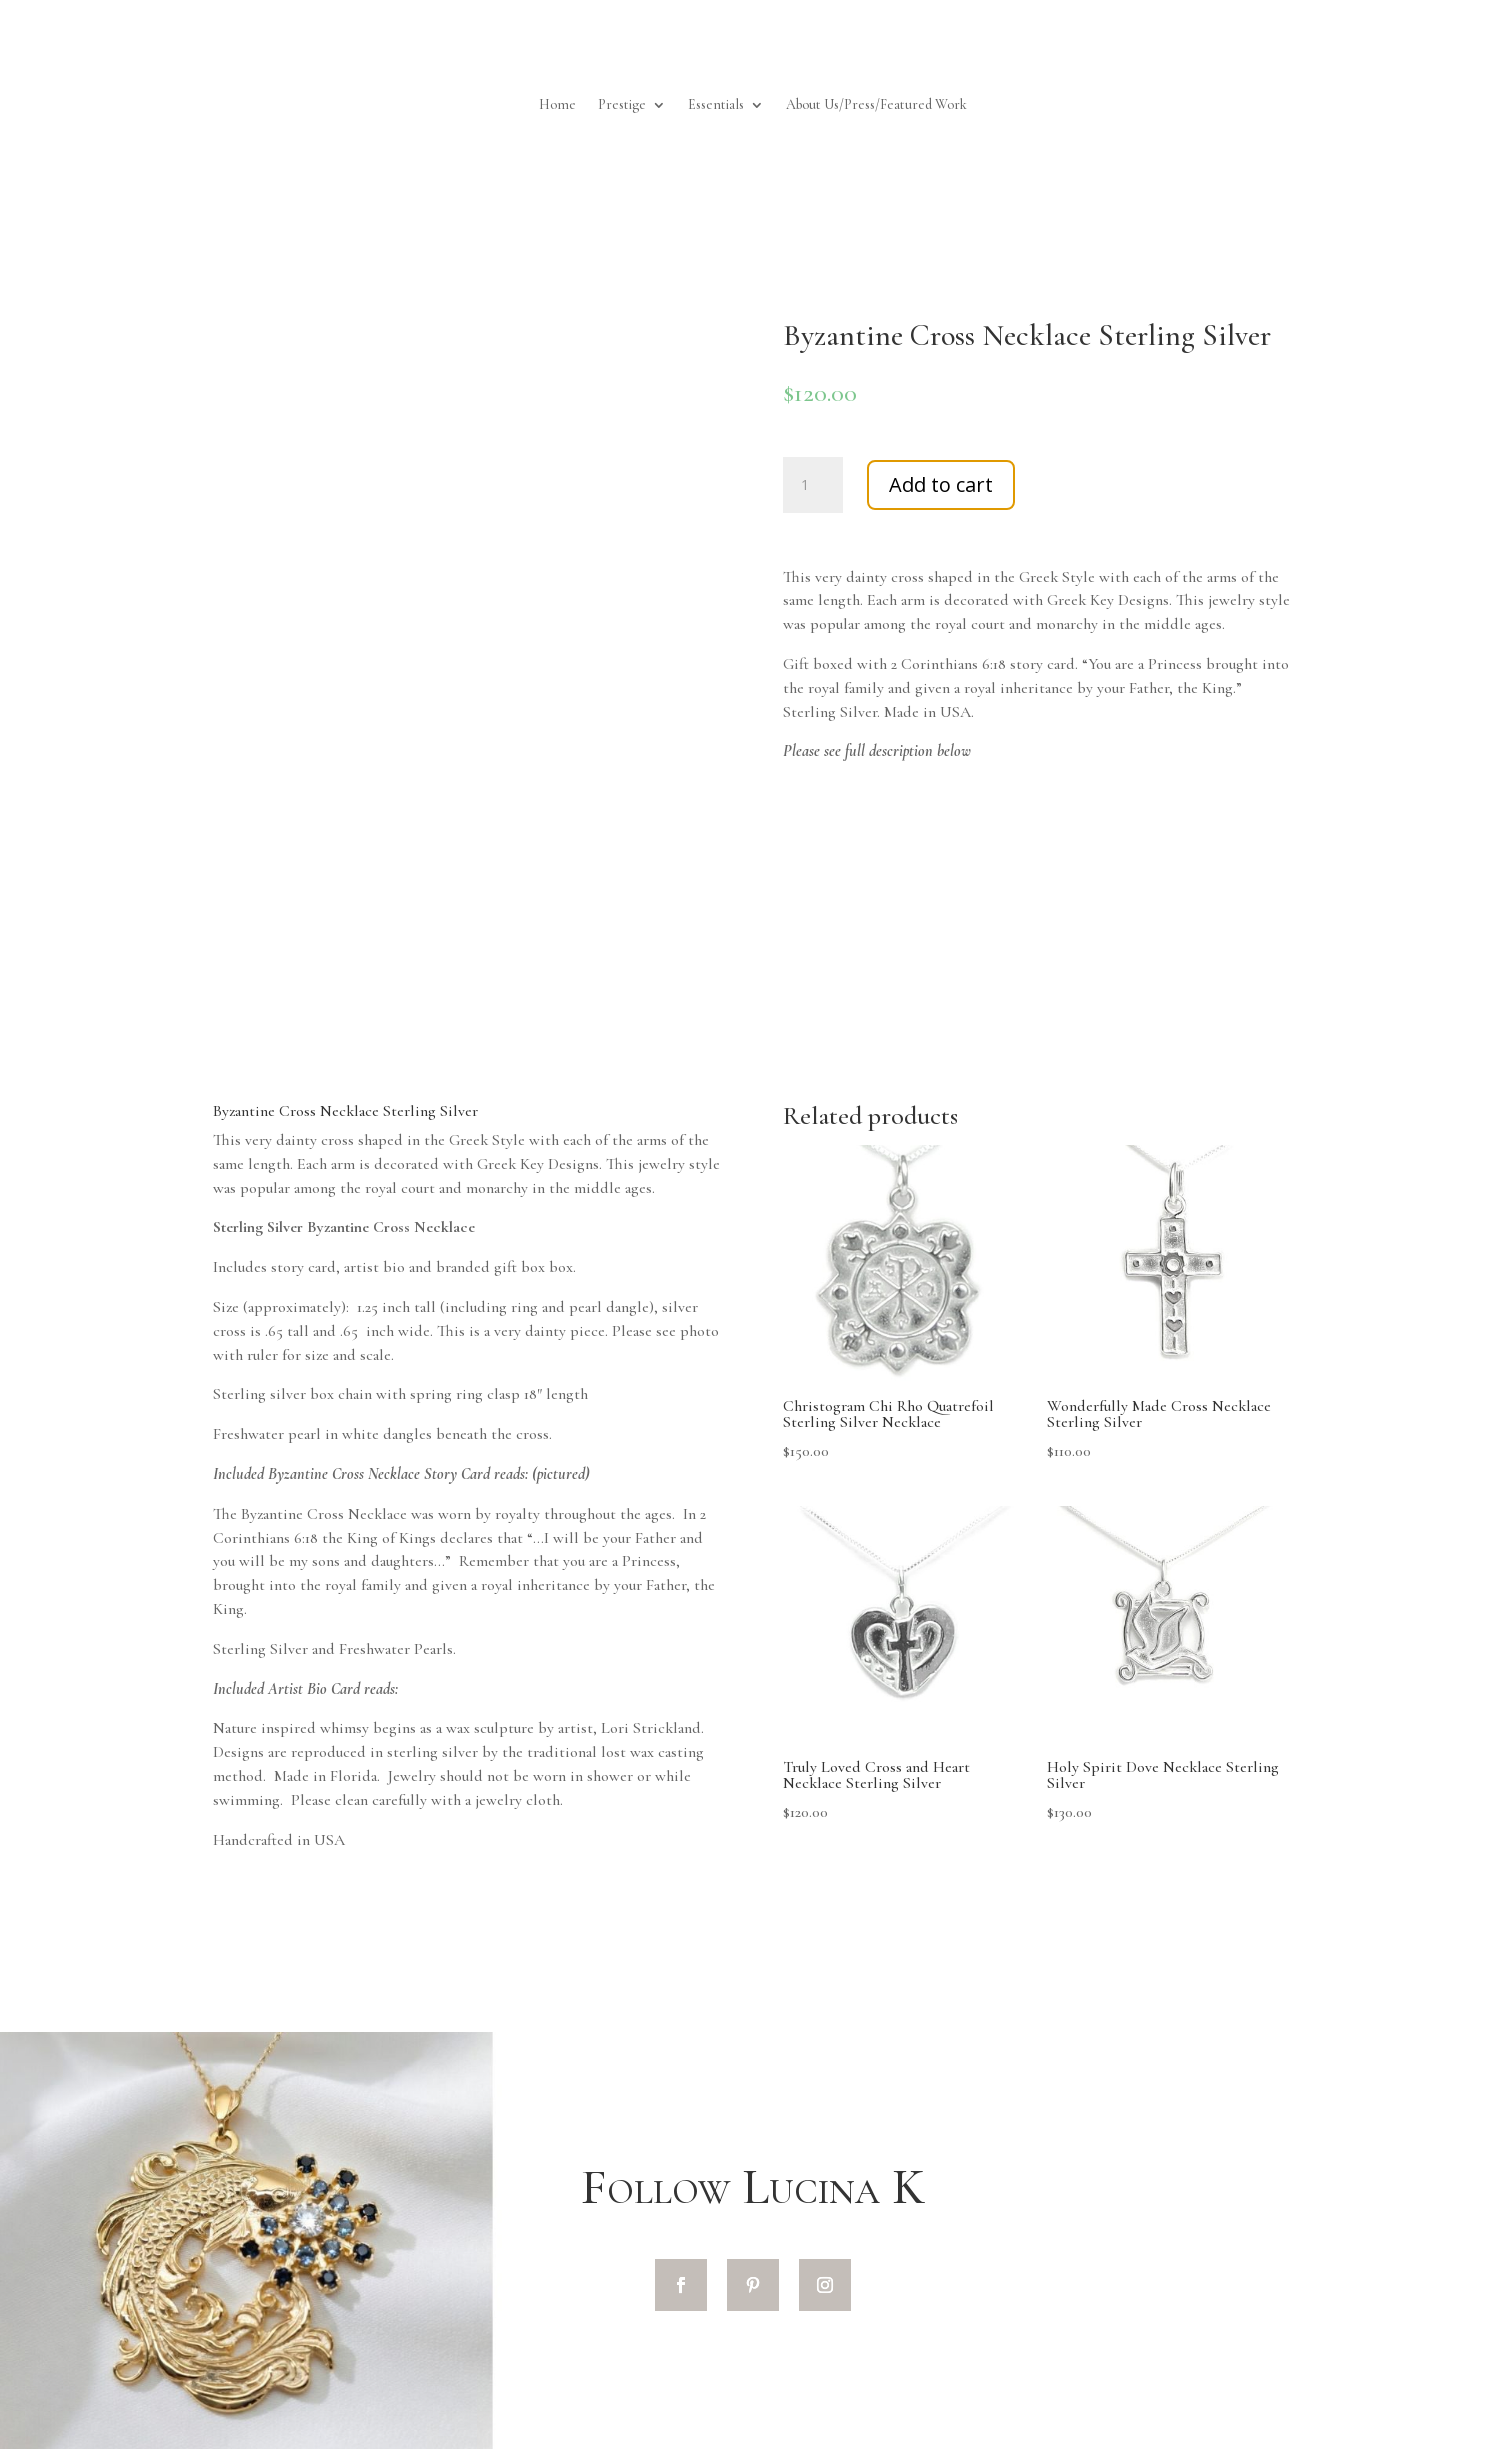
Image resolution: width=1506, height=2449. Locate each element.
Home (557, 105)
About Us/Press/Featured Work (876, 105)
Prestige (622, 105)
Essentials (716, 105)
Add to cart (941, 484)
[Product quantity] (813, 485)
